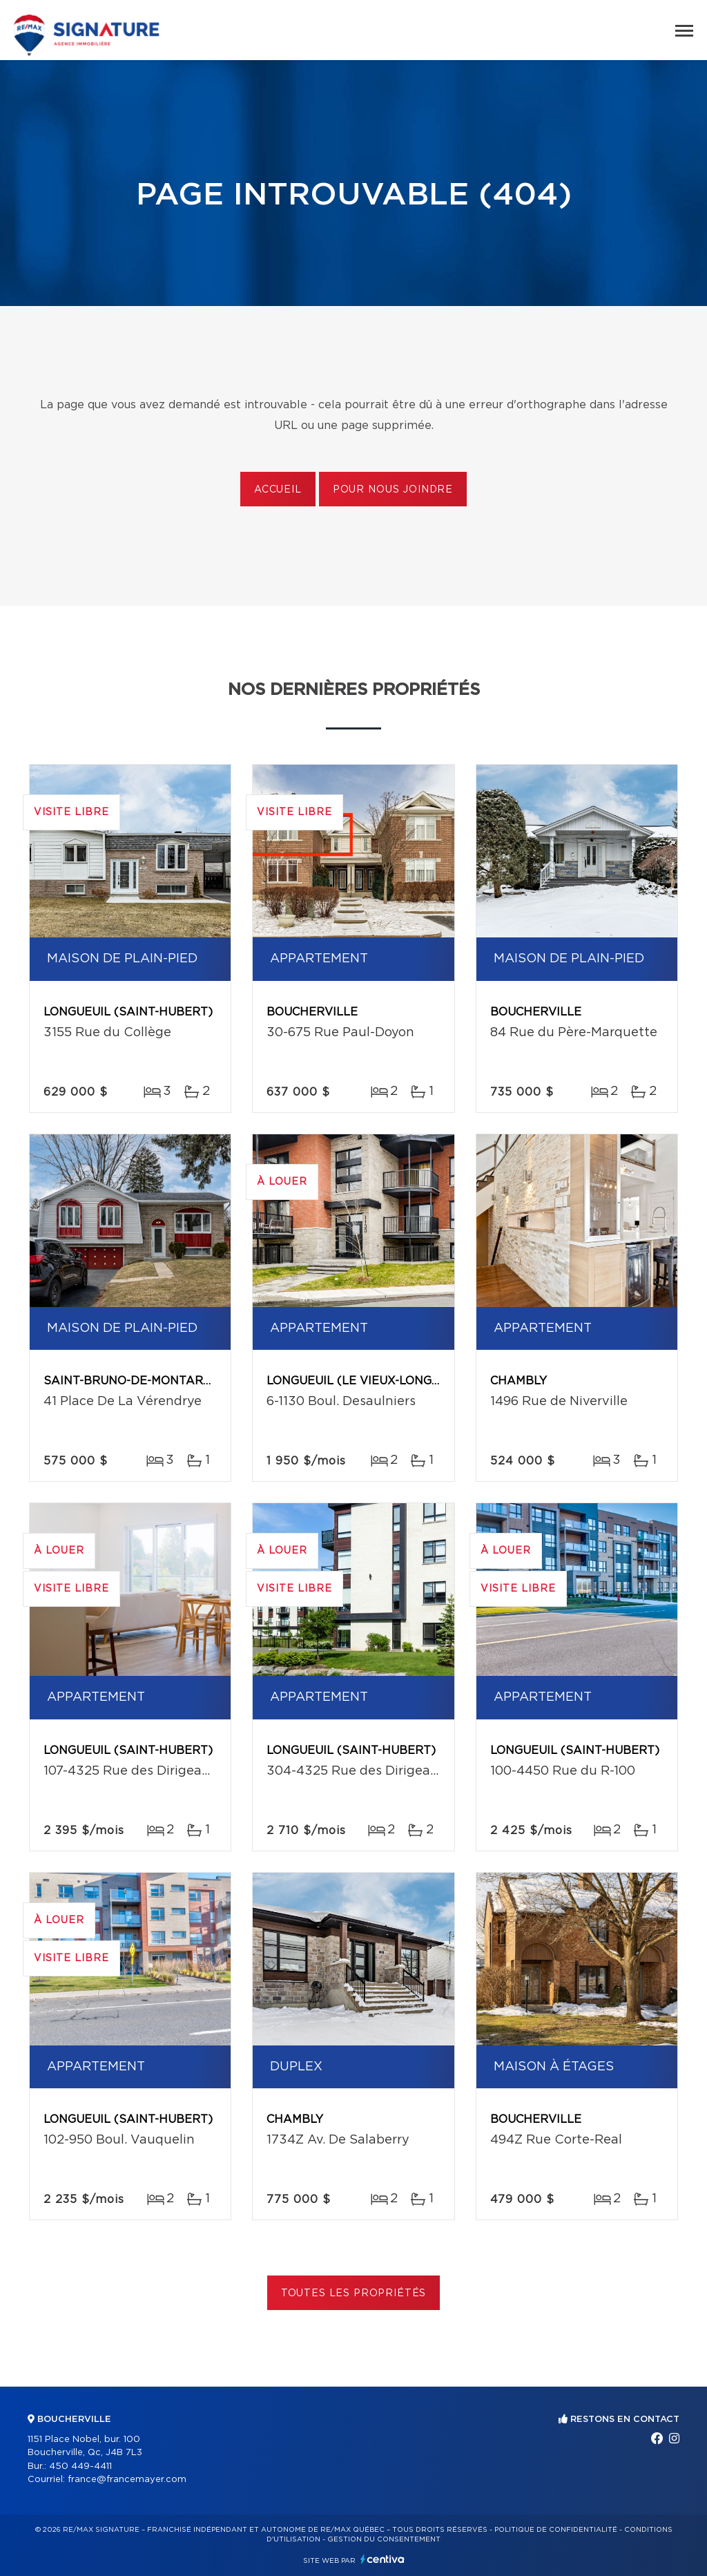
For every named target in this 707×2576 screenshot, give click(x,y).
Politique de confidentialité (555, 2529)
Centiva (382, 2559)
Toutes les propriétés (354, 2293)
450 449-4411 (80, 2466)
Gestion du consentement (383, 2539)
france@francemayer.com (127, 2479)
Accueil (278, 490)
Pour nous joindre (393, 490)
